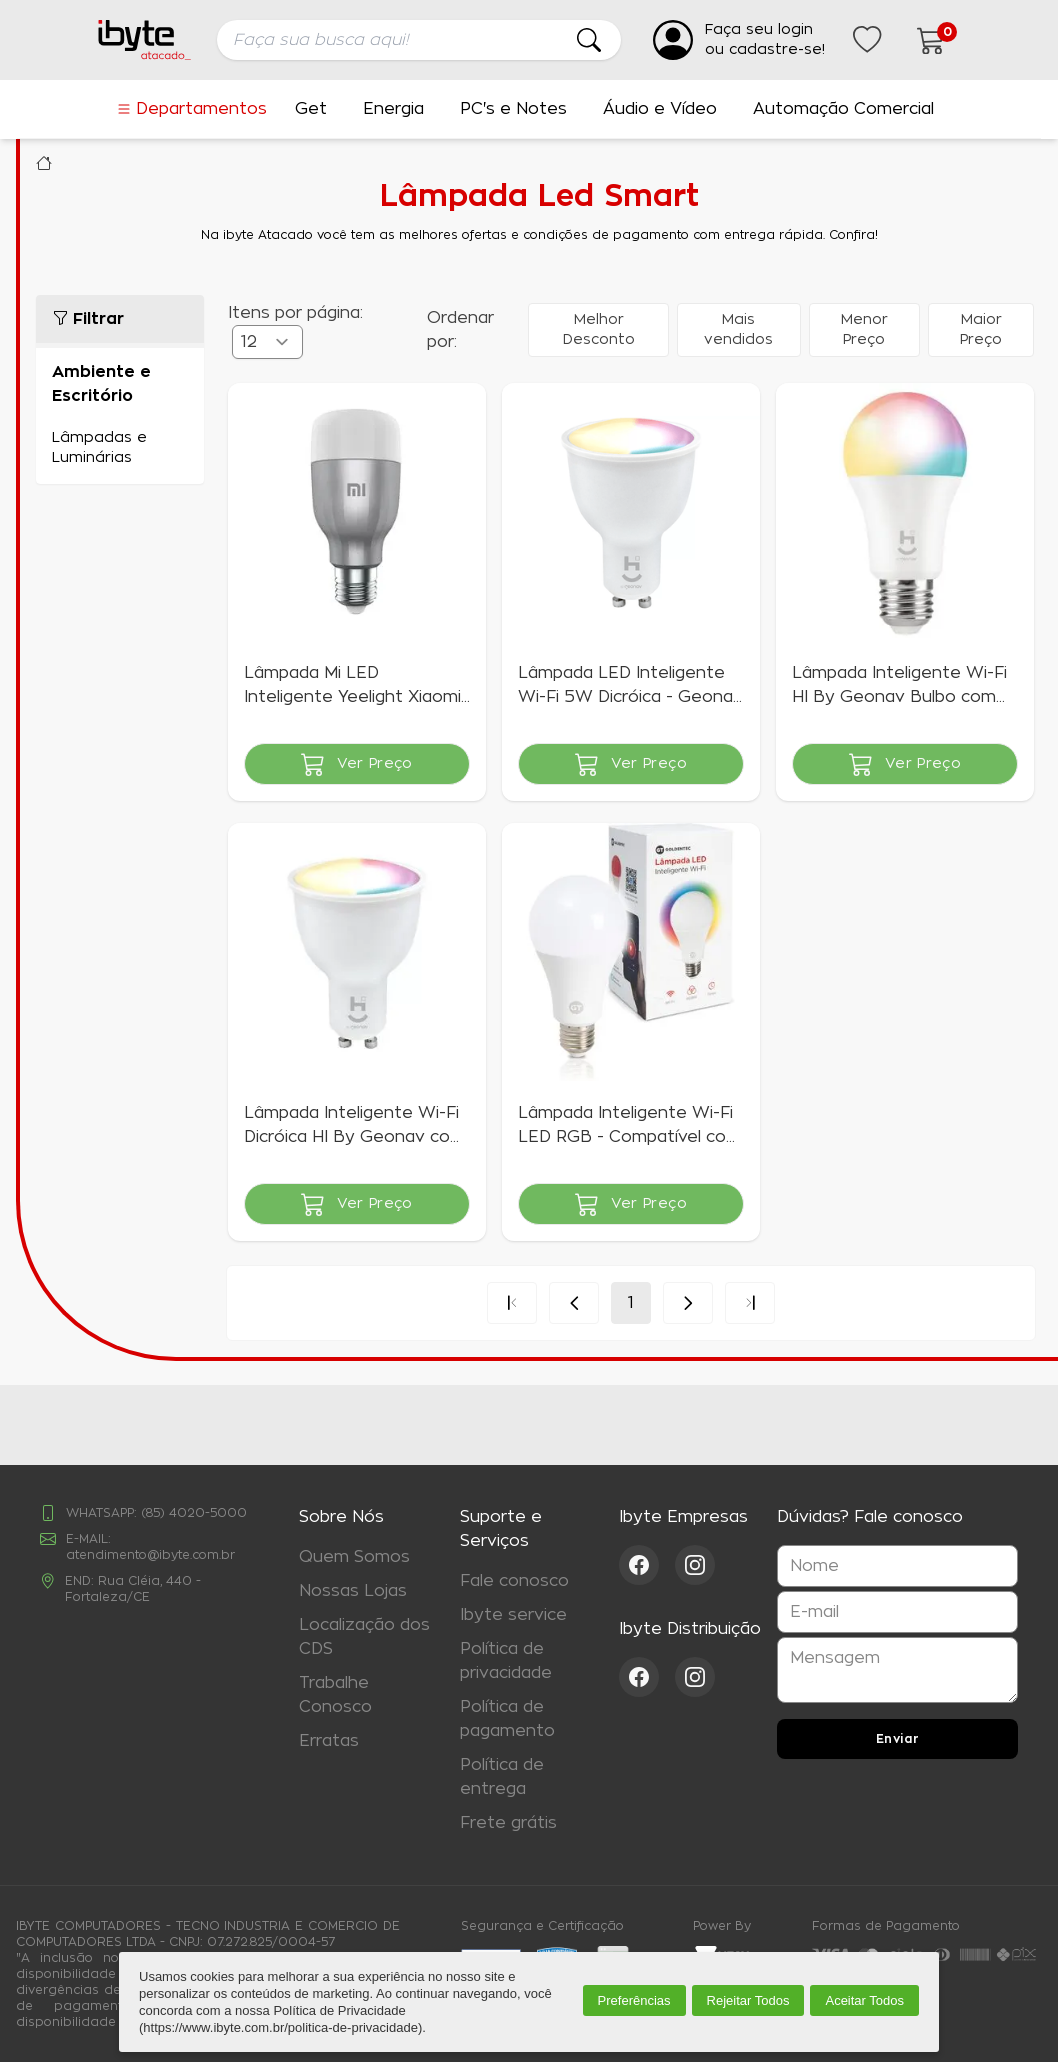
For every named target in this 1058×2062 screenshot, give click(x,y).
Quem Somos (354, 1557)
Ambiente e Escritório (101, 384)
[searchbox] (419, 40)
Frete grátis (508, 1823)
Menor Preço (864, 330)
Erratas (329, 1741)
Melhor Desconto (599, 330)
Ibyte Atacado (44, 163)
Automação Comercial (843, 109)
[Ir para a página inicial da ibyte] (145, 40)
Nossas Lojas (353, 1591)
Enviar (898, 1739)
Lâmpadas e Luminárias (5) (120, 448)
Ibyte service (513, 1615)
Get (311, 109)
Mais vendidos (738, 330)
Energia (393, 109)
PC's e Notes (513, 109)
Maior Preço (981, 330)
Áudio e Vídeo (660, 109)
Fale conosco (514, 1581)
